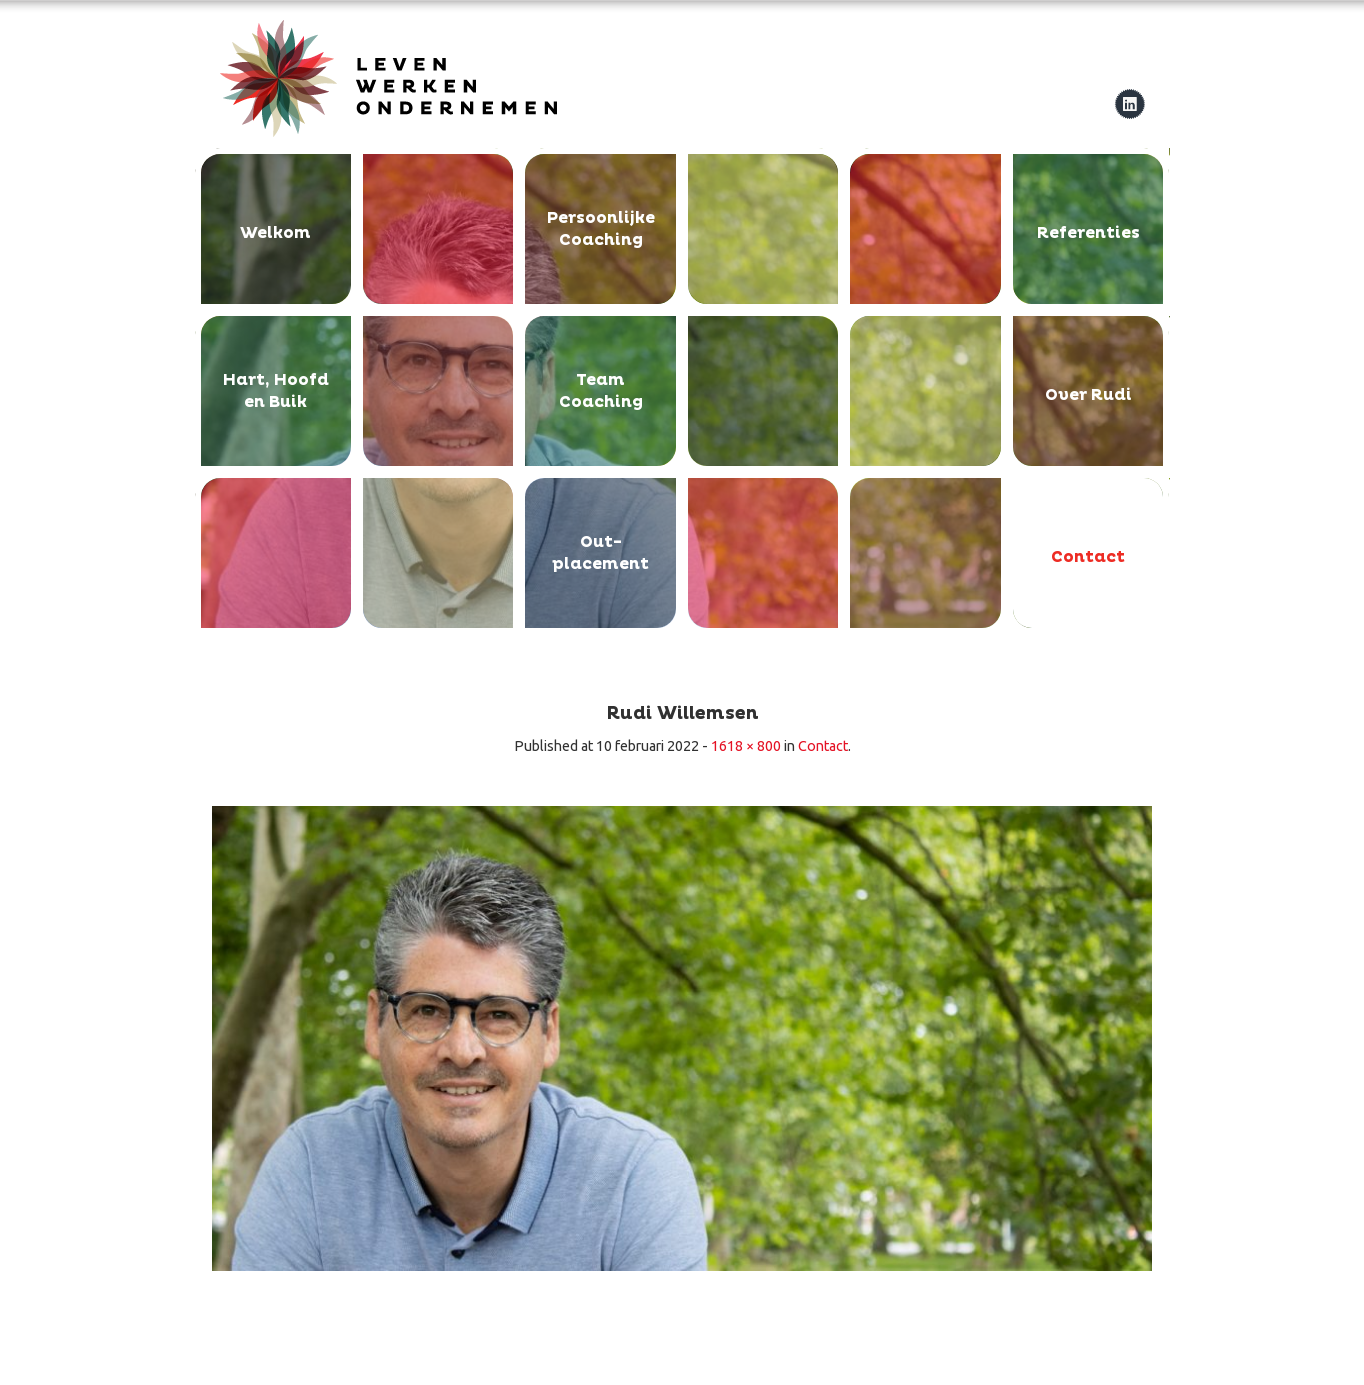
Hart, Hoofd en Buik (276, 391)
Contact (1088, 557)
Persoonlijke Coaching (601, 229)
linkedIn (1129, 104)
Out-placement (600, 553)
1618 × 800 (746, 746)
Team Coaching (601, 391)
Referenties (1088, 233)
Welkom (275, 233)
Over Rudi (1088, 395)
